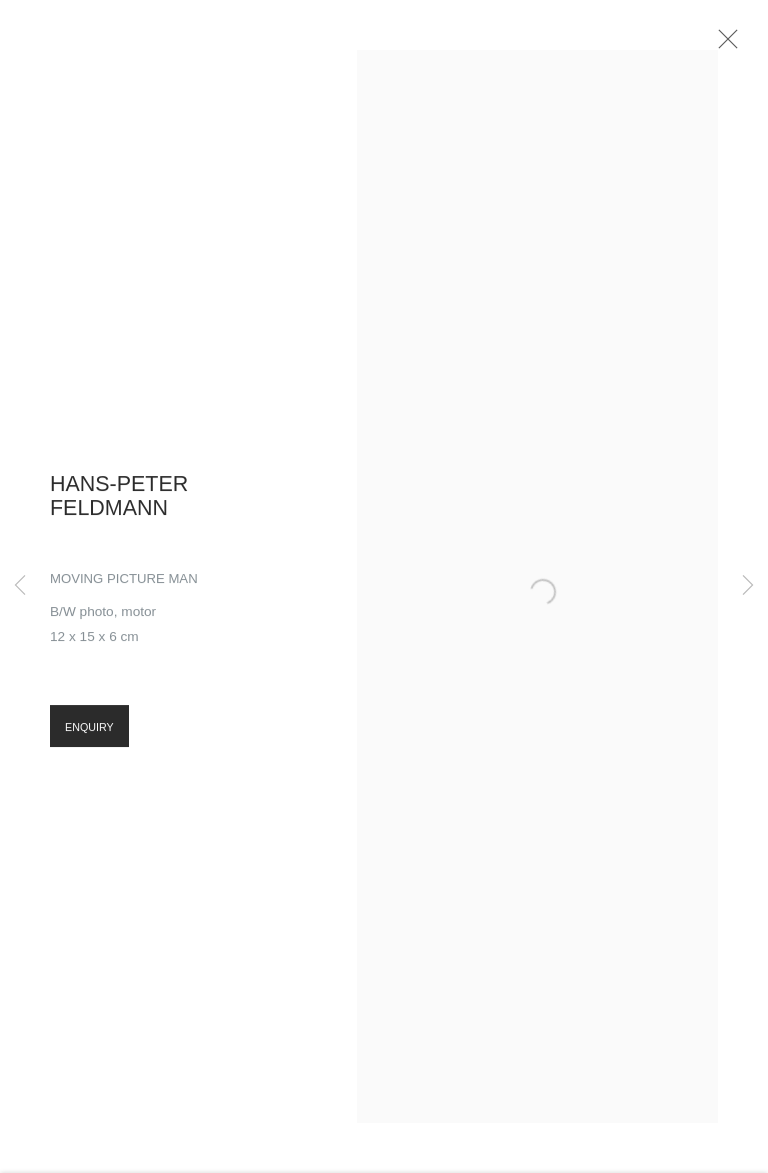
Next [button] (748, 586)
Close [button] (734, 45)
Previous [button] (20, 586)
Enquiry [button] (89, 736)
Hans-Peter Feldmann (119, 504)
